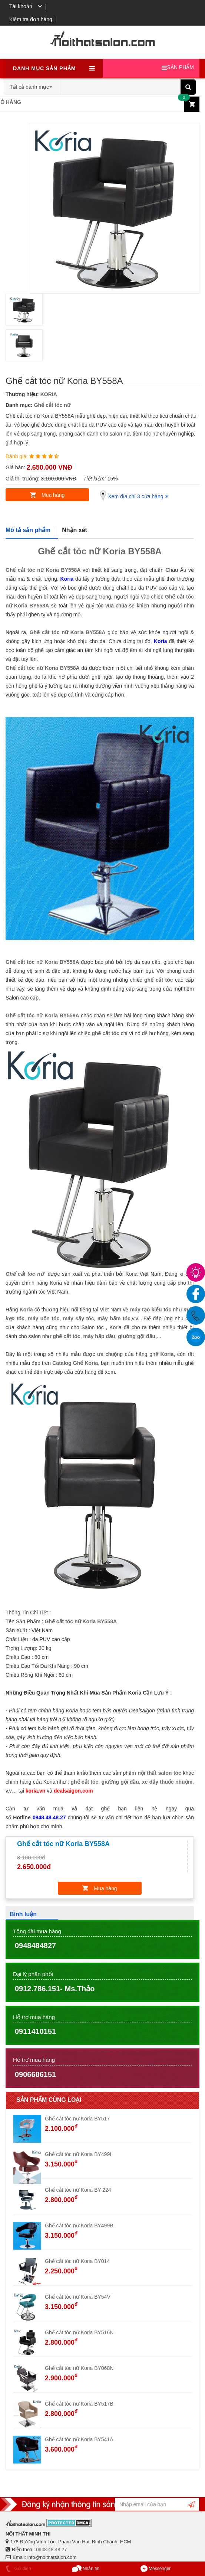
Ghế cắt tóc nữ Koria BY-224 (78, 2190)
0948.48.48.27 (51, 2549)
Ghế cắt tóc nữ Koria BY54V (77, 2297)
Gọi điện (17, 2568)
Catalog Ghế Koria (75, 1363)
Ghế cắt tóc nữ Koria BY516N (79, 2332)
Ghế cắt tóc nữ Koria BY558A (43, 570)
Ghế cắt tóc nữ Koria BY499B (79, 2225)
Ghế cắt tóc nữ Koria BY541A (79, 2439)
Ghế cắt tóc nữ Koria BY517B (79, 2404)
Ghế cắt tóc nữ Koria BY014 (77, 2261)
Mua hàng (53, 495)
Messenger (155, 2568)
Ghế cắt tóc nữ (52, 405)
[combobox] (32, 84)
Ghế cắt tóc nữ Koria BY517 (77, 2119)
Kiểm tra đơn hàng (30, 19)
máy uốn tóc (43, 1318)
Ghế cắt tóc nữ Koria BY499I (78, 2154)
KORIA (48, 394)
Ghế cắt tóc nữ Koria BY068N (79, 2368)
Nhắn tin (85, 2568)
